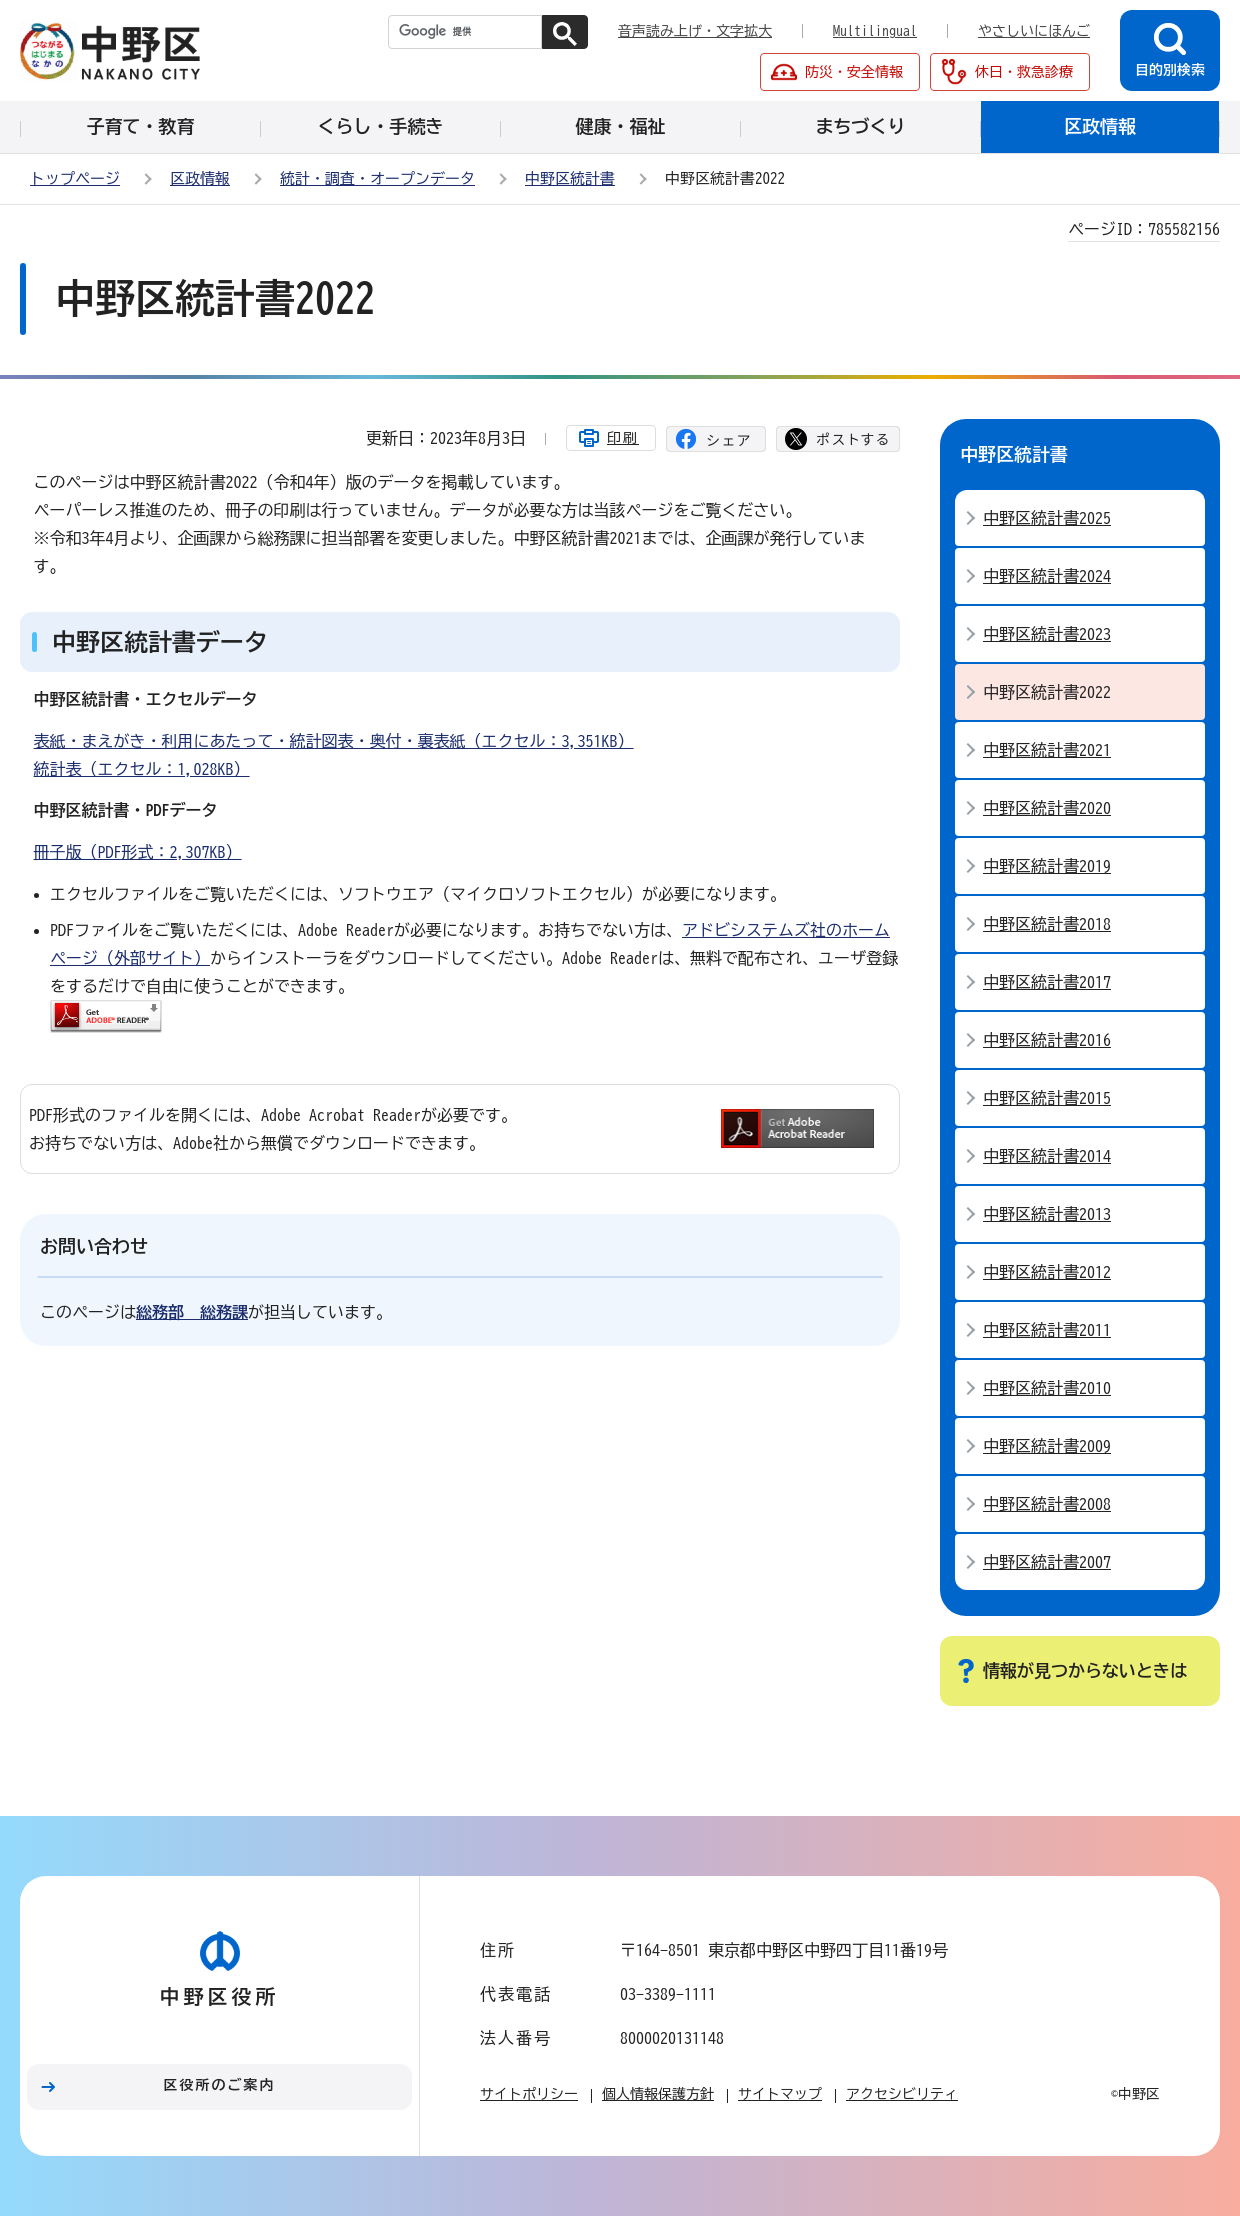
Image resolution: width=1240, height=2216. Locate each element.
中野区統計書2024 (1047, 576)
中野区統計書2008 (1047, 1504)
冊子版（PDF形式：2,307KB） (138, 852)
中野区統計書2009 (1047, 1446)
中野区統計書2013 (1047, 1214)
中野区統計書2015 (1047, 1098)
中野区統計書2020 (1047, 808)
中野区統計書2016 (1047, 1040)
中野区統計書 (570, 178)
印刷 (623, 438)
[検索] (465, 32)
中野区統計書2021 (1047, 750)
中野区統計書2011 (1047, 1330)
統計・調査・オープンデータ (377, 178)
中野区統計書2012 (1047, 1272)
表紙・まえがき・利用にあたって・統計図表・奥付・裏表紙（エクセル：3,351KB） (334, 741)
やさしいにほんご (1034, 31)
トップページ (75, 178)
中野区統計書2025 (1047, 518)
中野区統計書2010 (1047, 1388)
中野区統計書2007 (1047, 1562)
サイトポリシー (529, 2094)
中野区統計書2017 (1047, 982)
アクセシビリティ (902, 2094)
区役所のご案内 (220, 2085)
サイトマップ (780, 2094)
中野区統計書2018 (1047, 924)
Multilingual (875, 31)
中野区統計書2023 (1047, 634)
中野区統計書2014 (1047, 1156)
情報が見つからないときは (1085, 1670)
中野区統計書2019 (1047, 866)
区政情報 (200, 178)
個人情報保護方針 (658, 2094)
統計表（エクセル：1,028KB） (142, 769)
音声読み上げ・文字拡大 (695, 31)
